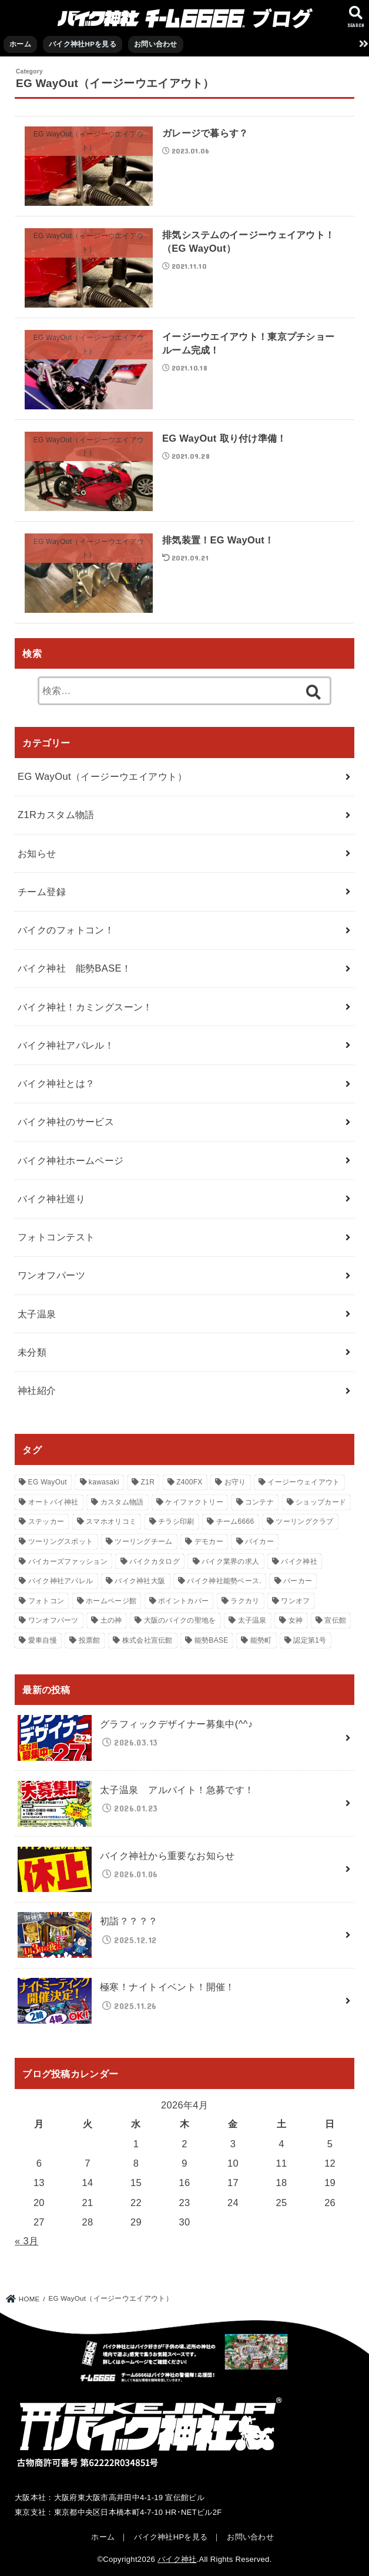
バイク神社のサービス (66, 1121)
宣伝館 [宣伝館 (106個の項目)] (335, 1620)
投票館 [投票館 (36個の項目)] (89, 1640)
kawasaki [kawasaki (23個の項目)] (104, 1482)
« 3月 (26, 2240)
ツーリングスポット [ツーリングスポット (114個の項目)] (60, 1541)
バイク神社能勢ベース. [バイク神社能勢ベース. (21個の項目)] (224, 1581)
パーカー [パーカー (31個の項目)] (297, 1581)
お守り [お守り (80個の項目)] (235, 1482)
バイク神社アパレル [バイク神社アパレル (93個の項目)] (60, 1581)
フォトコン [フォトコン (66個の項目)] (46, 1601)
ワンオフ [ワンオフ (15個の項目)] (295, 1601)
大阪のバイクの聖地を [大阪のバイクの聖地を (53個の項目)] (180, 1620)
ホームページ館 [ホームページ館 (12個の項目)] (111, 1601)
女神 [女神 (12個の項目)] (296, 1620)
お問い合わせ (155, 44)
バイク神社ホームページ (71, 1160)
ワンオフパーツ (51, 1275)
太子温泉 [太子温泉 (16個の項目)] (252, 1620)
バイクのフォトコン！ (66, 930)
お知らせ (37, 853)
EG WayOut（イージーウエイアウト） (102, 776)
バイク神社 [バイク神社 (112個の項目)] (299, 1561)
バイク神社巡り (51, 1198)
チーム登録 (42, 891)
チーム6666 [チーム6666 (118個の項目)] (235, 1521)
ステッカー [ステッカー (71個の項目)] (46, 1521)
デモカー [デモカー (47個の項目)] (208, 1541)
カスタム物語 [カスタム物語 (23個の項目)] (122, 1502)
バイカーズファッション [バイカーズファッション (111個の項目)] (68, 1561)
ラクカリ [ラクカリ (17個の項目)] (244, 1601)
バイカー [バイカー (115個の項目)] (259, 1541)
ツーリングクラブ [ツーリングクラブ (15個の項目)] (304, 1521)
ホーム (20, 44)
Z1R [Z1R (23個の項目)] (148, 1482)
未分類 (32, 1352)
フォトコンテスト (56, 1237)
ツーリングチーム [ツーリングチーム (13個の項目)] (143, 1541)
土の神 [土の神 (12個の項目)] (111, 1620)
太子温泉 (37, 1314)
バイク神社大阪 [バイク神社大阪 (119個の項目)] (140, 1581)
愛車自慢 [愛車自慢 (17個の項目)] (42, 1640)
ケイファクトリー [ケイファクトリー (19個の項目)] (194, 1502)
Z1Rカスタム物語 (56, 814)
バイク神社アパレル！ (66, 1045)
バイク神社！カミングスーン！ (85, 1007)
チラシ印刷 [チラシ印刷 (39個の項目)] (176, 1521)
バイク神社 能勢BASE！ (74, 968)
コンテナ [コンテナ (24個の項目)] (259, 1502)
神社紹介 (37, 1390)
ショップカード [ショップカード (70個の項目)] (321, 1502)
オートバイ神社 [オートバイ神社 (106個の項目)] (53, 1502)
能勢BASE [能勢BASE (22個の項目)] (211, 1640)
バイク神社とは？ (56, 1083)
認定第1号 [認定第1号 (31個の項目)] (309, 1640)
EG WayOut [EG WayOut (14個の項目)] (47, 1482)
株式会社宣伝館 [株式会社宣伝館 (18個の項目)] (147, 1640)
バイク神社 (177, 2559)
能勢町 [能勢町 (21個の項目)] (261, 1640)
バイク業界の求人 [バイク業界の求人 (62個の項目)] (230, 1561)
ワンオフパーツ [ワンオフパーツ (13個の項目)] (53, 1620)
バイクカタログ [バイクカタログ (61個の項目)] (154, 1561)
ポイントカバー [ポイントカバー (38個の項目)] (183, 1601)
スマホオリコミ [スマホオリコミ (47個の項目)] (111, 1521)
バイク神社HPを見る (82, 44)
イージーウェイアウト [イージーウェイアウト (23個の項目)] (303, 1482)
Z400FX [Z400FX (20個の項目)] (189, 1482)
